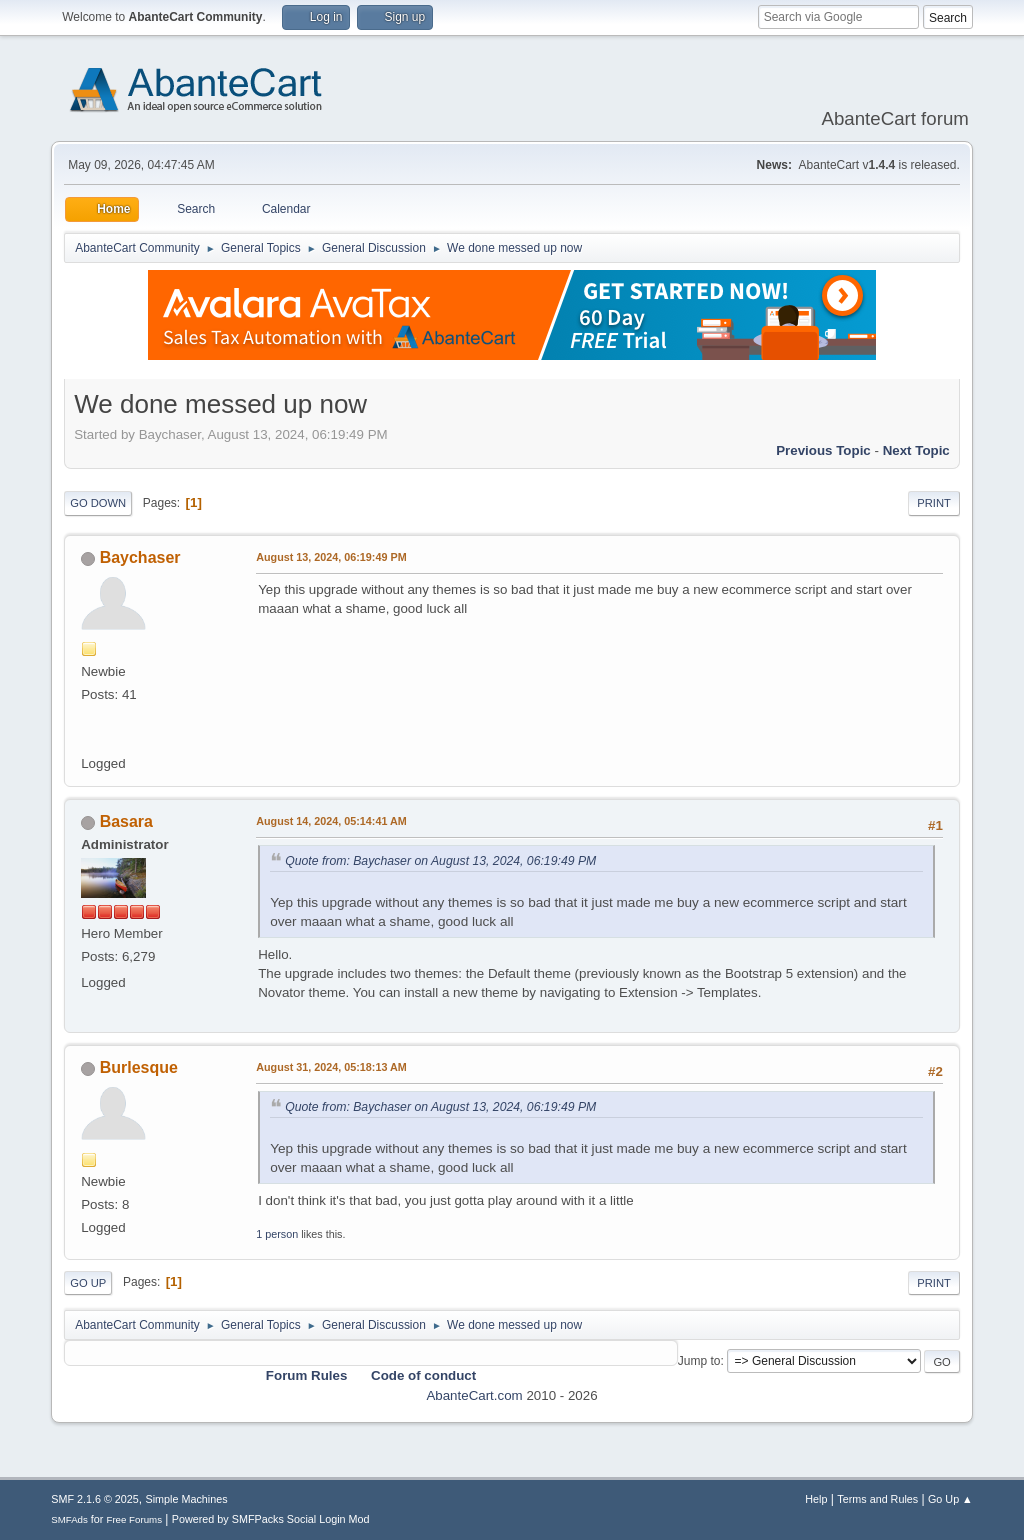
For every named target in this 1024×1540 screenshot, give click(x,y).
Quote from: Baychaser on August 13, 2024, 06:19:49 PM (440, 861)
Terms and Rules (877, 1499)
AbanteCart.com (474, 1395)
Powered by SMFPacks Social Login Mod (271, 1519)
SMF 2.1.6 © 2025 (95, 1499)
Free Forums (134, 1519)
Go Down (98, 503)
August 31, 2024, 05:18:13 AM (331, 1067)
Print (934, 503)
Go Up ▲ (950, 1499)
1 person (277, 1234)
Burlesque (139, 1067)
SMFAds (69, 1519)
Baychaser (140, 557)
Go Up (88, 1283)
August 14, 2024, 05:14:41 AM (331, 821)
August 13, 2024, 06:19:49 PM (331, 557)
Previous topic (823, 450)
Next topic (916, 450)
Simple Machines (187, 1499)
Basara (126, 821)
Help (816, 1499)
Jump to (699, 1361)
